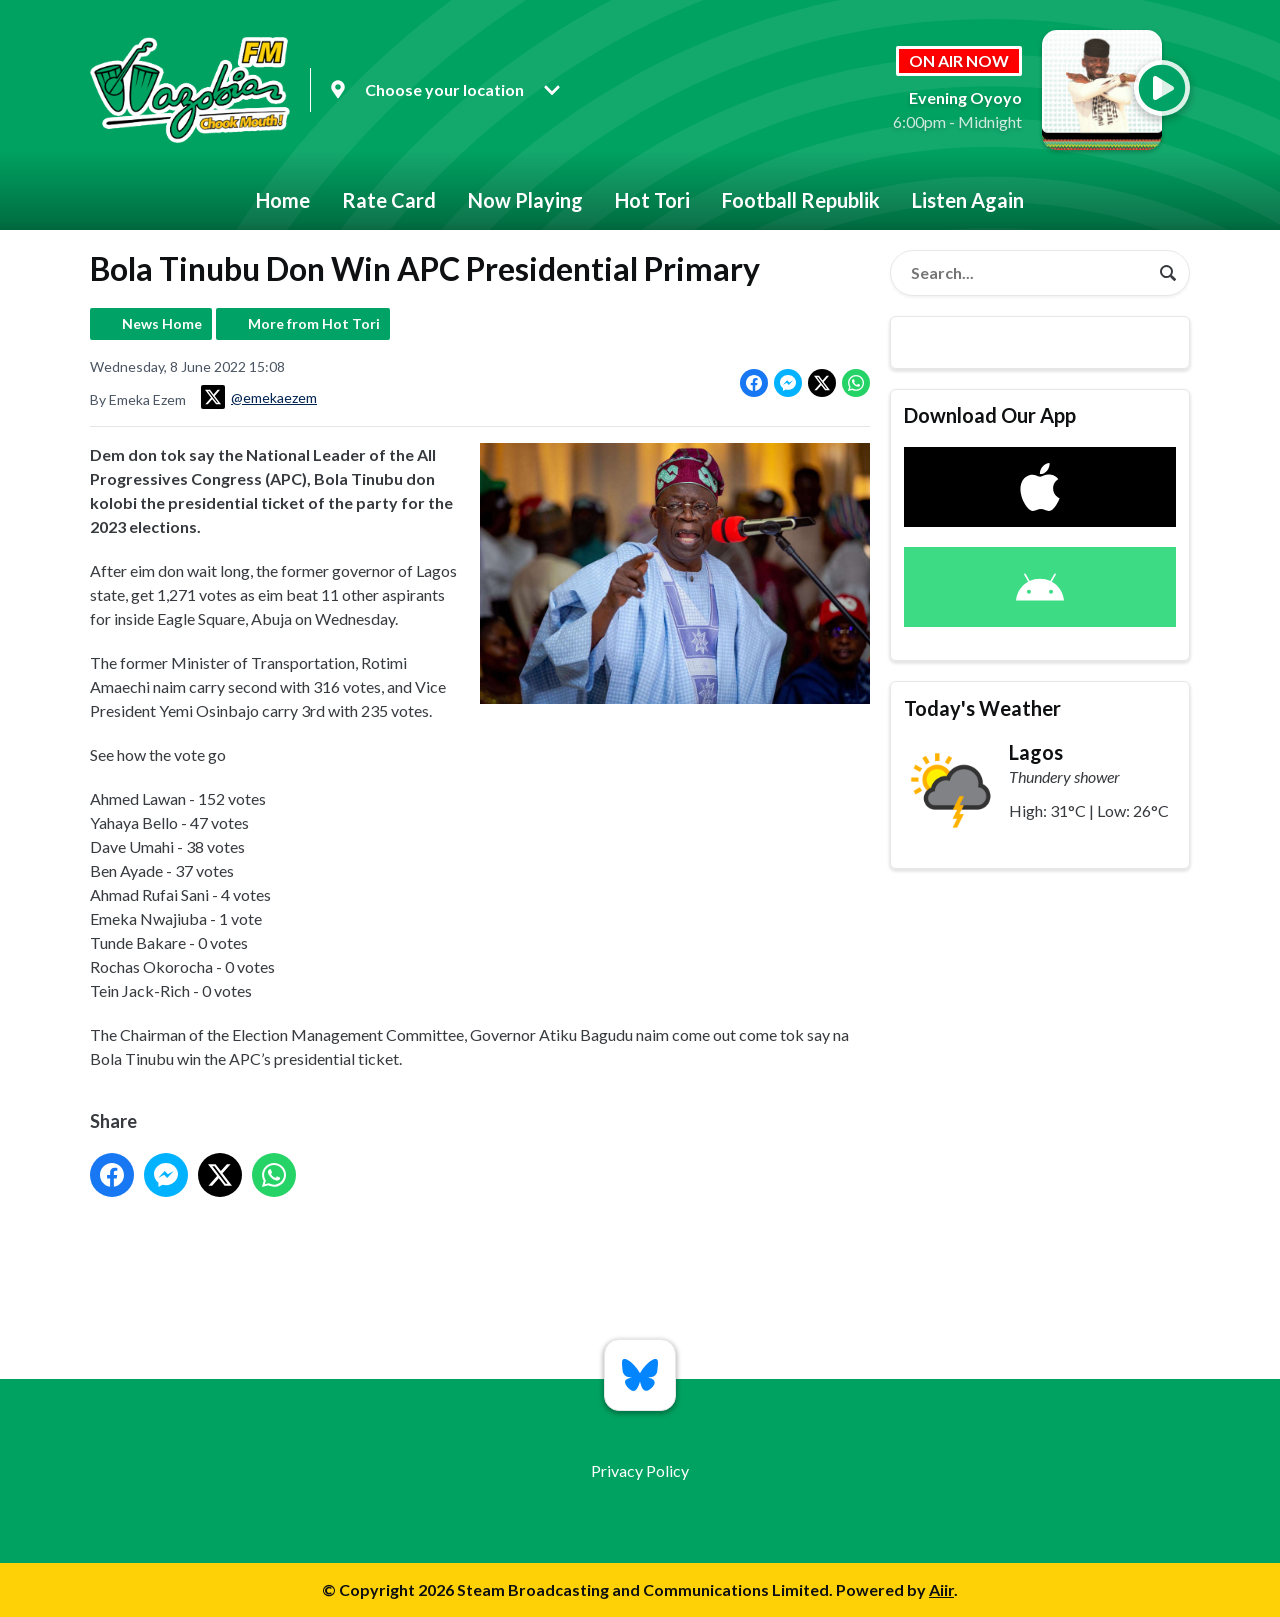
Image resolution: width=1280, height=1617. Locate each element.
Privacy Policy (640, 1470)
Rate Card (389, 200)
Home (283, 200)
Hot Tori (652, 200)
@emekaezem (259, 397)
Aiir (941, 1589)
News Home (162, 323)
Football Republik (801, 200)
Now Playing (525, 200)
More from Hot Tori (314, 323)
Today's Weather (982, 708)
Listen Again (968, 200)
